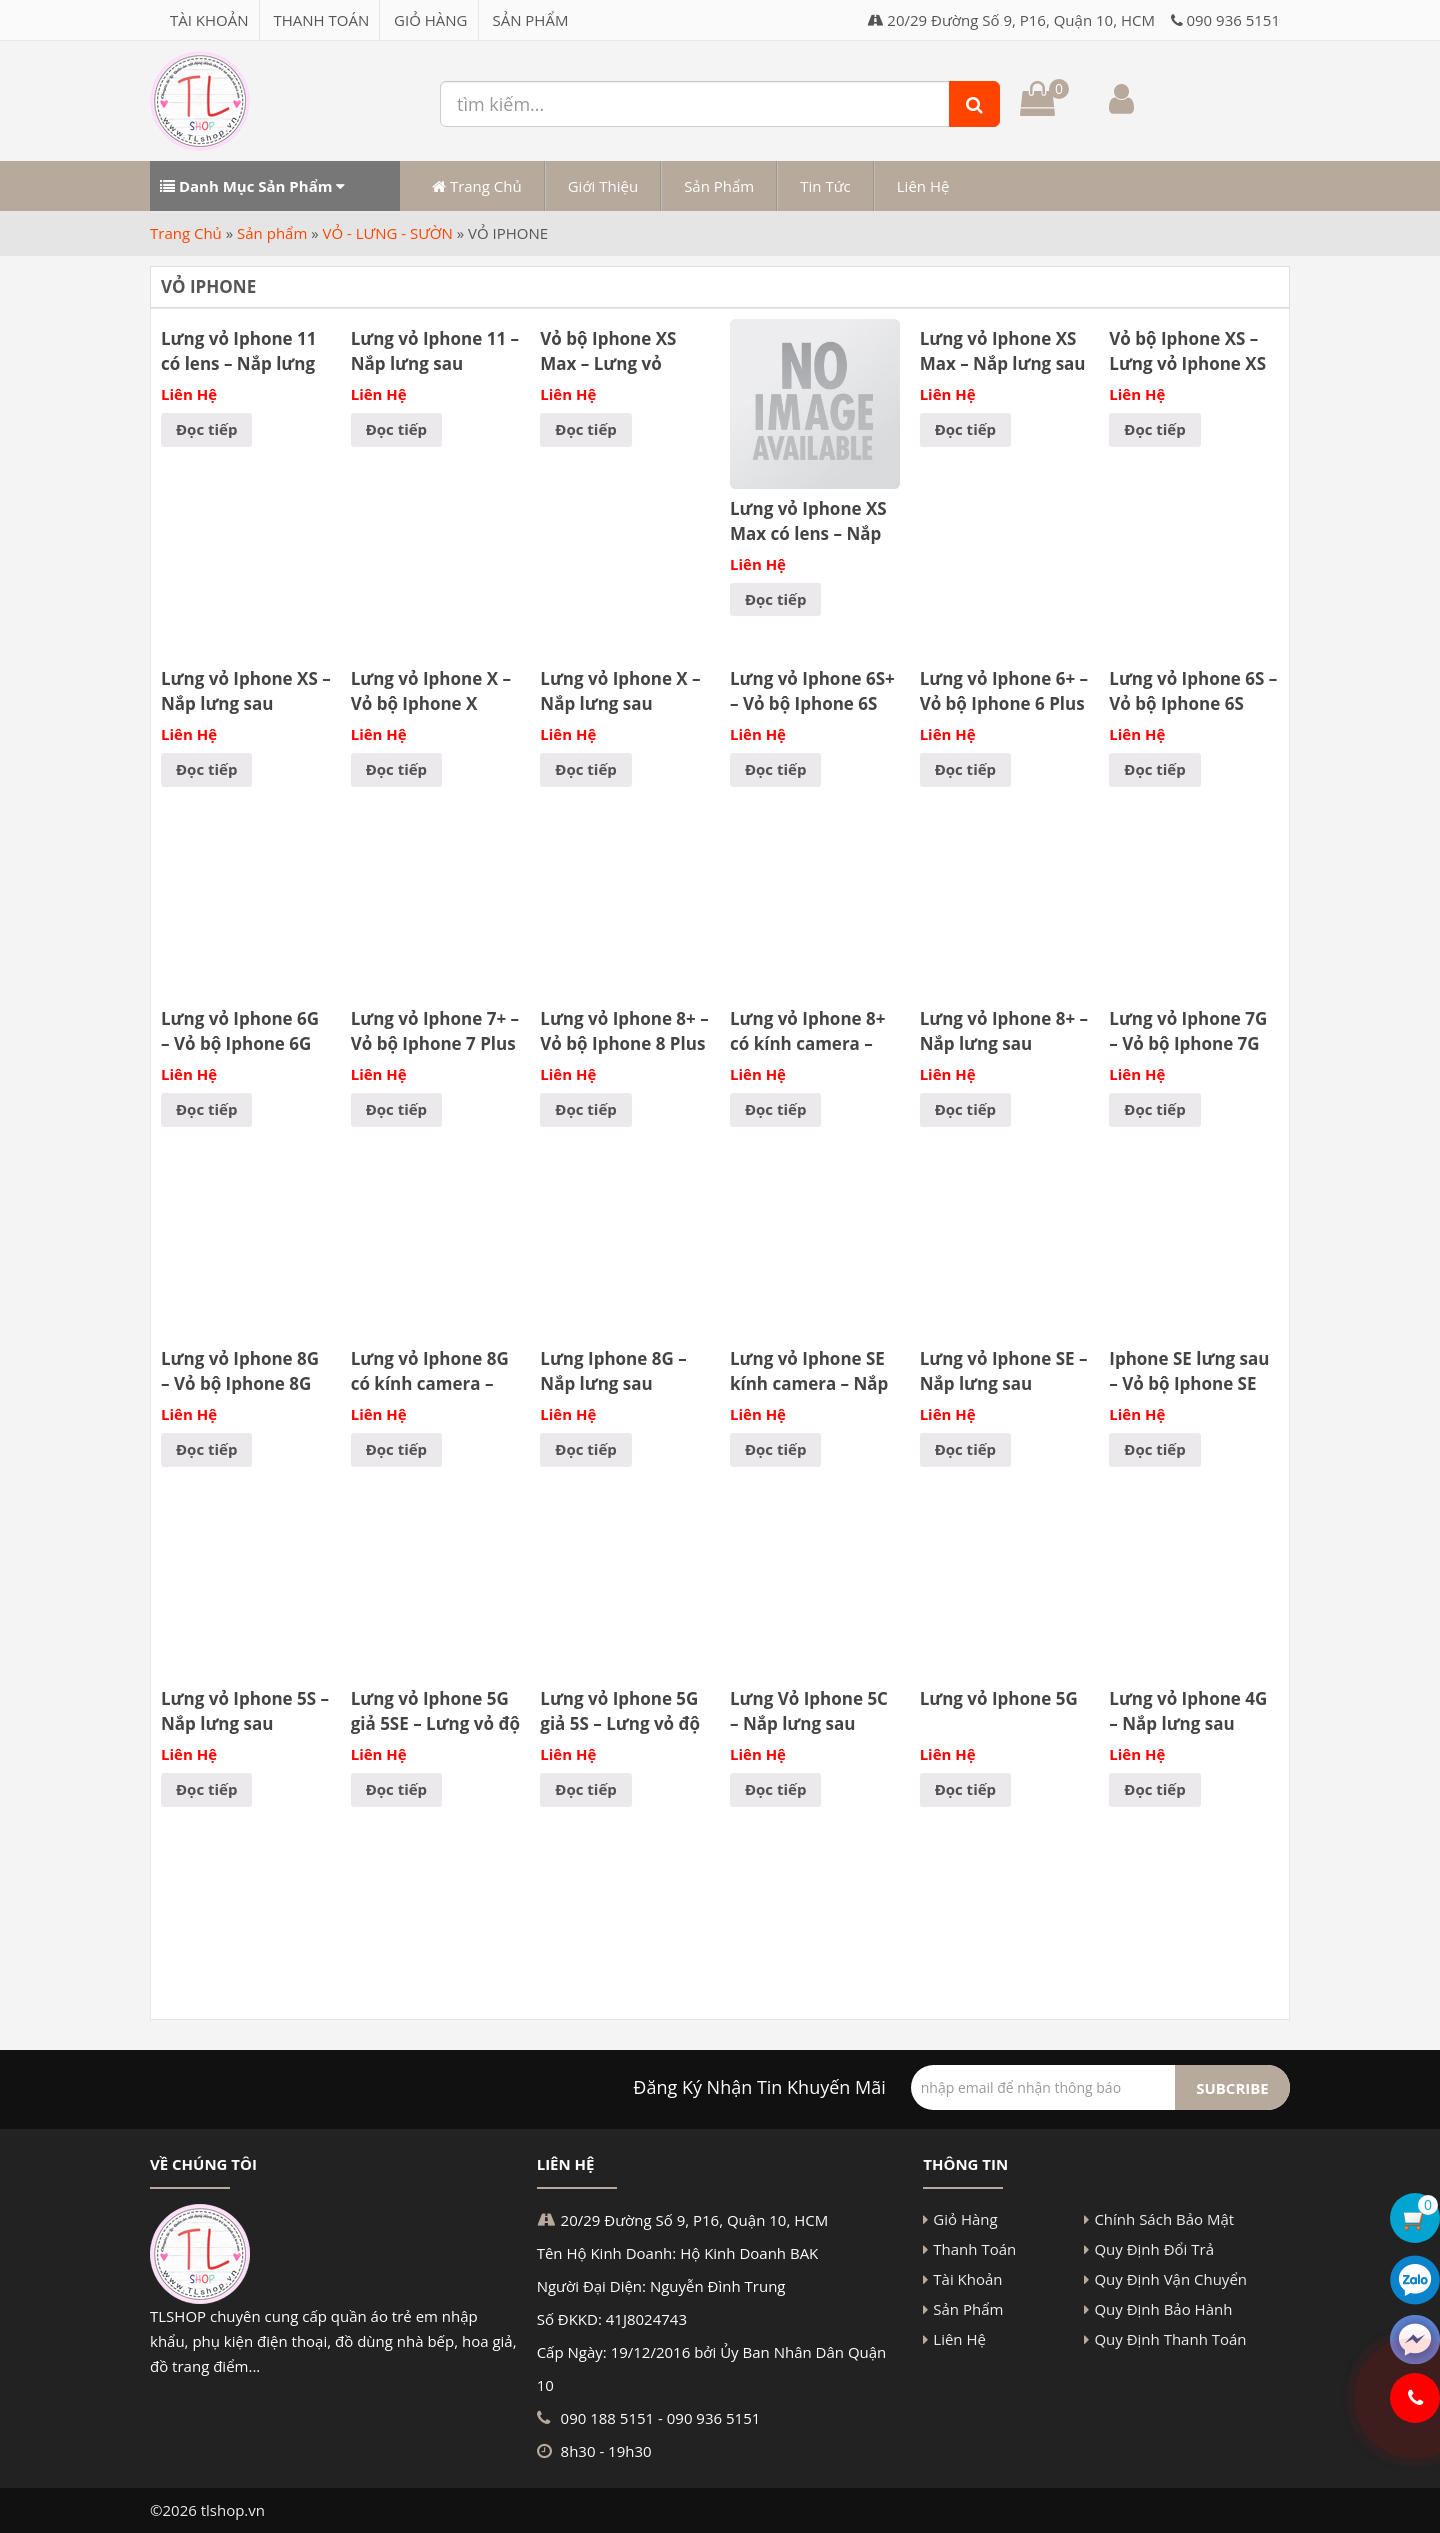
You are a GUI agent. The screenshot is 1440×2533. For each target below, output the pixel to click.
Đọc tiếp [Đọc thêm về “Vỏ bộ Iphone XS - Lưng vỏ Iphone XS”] (1154, 429)
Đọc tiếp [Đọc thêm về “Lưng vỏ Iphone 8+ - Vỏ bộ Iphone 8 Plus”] (585, 1109)
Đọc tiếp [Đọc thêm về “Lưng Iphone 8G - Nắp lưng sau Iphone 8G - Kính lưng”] (585, 1449)
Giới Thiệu (603, 186)
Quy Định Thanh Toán (1170, 2339)
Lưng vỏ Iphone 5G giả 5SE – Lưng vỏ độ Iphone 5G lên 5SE (435, 1723)
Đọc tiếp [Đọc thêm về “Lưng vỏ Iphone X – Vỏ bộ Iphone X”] (396, 769)
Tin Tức (825, 186)
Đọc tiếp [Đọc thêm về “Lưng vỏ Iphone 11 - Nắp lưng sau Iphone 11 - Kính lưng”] (396, 429)
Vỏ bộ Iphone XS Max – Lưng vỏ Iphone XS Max (608, 363)
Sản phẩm (272, 233)
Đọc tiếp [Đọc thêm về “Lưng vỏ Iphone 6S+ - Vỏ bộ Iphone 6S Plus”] (775, 769)
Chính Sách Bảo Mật (1164, 2219)
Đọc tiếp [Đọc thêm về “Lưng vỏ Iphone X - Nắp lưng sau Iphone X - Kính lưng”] (585, 769)
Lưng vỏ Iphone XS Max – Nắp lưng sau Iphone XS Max (1003, 363)
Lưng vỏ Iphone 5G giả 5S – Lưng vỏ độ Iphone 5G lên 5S (620, 1723)
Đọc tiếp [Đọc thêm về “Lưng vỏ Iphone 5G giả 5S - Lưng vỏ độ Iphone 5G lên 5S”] (585, 1789)
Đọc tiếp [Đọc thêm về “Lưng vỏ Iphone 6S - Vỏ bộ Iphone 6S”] (1154, 769)
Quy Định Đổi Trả (1154, 2249)
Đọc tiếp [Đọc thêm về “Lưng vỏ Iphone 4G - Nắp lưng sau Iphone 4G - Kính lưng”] (1154, 1789)
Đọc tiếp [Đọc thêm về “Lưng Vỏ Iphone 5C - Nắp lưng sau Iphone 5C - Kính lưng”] (775, 1789)
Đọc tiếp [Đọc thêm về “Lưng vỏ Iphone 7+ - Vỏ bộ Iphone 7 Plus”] (396, 1109)
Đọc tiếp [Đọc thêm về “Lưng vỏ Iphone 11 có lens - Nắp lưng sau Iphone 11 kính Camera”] (206, 429)
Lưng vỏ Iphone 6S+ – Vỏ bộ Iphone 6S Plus (812, 703)
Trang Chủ (477, 186)
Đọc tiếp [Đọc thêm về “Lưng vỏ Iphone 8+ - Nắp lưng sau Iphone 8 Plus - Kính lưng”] (965, 1109)
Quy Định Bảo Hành (1163, 2309)
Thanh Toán (321, 20)
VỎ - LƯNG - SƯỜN (388, 233)
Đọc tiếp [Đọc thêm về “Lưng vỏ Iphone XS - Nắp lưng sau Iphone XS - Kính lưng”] (206, 769)
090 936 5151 (1233, 20)
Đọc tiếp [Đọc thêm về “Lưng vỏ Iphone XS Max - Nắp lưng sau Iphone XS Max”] (965, 429)
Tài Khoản (209, 20)
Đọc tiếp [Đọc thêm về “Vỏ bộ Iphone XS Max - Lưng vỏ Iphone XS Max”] (585, 429)
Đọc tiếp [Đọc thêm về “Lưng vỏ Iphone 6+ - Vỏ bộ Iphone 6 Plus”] (965, 769)
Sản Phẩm (530, 20)
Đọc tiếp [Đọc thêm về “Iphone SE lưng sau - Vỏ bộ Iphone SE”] (1154, 1449)
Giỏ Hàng (430, 20)
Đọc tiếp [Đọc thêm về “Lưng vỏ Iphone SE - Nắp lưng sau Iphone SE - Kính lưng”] (965, 1449)
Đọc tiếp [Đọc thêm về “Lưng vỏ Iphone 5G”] (965, 1789)
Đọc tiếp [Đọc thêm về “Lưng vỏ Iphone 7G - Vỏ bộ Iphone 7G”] (1154, 1109)
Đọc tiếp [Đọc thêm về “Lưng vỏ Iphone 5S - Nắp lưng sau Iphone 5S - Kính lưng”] (206, 1789)
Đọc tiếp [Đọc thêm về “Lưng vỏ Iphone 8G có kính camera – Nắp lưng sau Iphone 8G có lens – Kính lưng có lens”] (396, 1449)
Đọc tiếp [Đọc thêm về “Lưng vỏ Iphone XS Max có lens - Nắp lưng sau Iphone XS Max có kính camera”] (775, 599)
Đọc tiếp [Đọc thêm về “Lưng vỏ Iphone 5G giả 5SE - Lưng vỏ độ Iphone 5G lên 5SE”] (396, 1789)
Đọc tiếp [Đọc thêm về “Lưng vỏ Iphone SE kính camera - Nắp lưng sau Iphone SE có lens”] (775, 1449)
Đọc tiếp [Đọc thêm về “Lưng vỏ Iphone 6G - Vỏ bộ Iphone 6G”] (206, 1109)
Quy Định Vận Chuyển (1170, 2279)
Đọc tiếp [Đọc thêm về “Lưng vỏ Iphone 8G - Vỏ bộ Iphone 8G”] (206, 1449)
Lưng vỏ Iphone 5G (999, 1698)
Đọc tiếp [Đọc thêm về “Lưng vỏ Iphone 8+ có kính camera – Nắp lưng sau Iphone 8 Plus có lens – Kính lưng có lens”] (775, 1109)
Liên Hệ (923, 186)
